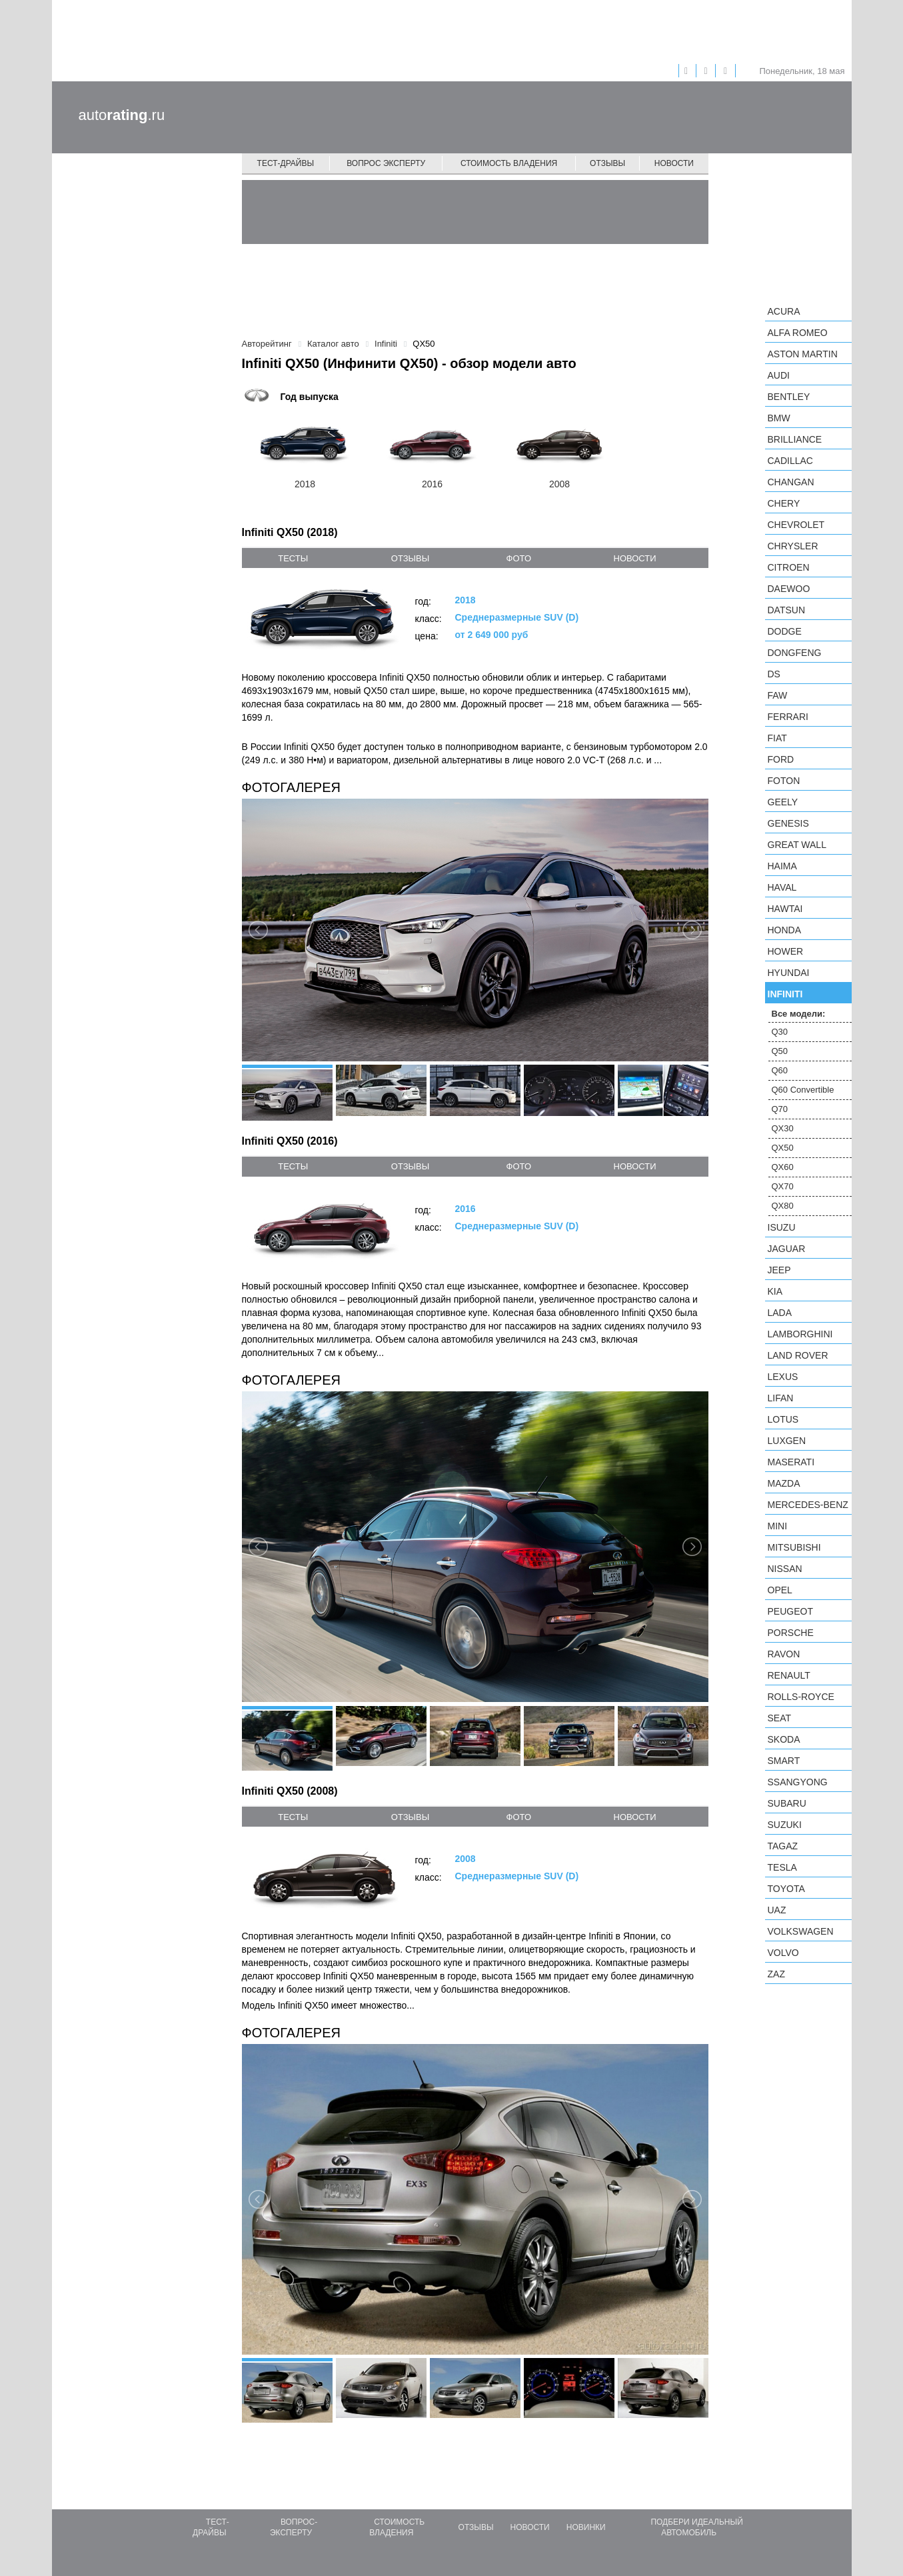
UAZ (777, 1910)
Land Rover (798, 1355)
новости (635, 558)
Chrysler (793, 546)
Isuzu (782, 1227)
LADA (780, 1312)
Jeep (779, 1270)
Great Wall (797, 844)
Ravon (784, 1654)
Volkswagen (801, 1931)
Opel (780, 1590)
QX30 (783, 1128)
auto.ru (122, 115)
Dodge (785, 631)
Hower (786, 951)
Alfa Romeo (798, 332)
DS (774, 674)
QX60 (783, 1167)
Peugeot (790, 1611)
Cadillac (790, 460)
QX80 (783, 1206)
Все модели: (799, 1014)
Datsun (787, 610)
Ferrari (788, 716)
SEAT (780, 1718)
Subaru (787, 1803)
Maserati (791, 1462)
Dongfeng (795, 652)
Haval (782, 887)
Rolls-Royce (801, 1696)
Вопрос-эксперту (293, 2527)
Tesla (782, 1867)
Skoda (784, 1739)
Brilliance (795, 439)
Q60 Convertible (803, 1090)
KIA (775, 1291)
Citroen (789, 567)
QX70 (783, 1186)
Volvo (783, 1952)
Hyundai (789, 972)
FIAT (777, 738)
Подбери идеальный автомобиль (696, 2527)
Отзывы (607, 163)
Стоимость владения (508, 163)
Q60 (780, 1070)
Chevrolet (796, 524)
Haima (782, 866)
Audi (779, 375)
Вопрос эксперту (386, 163)
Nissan (785, 1568)
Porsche (791, 1632)
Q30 (780, 1032)
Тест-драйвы (286, 163)
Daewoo (789, 588)
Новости (674, 163)
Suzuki (785, 1824)
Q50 (780, 1051)
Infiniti (785, 994)
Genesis (788, 823)
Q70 (780, 1109)
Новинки (586, 2527)
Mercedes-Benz (808, 1504)
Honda (785, 930)
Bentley (789, 396)
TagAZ (783, 1846)
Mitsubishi (794, 1547)
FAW (778, 695)
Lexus (783, 1376)
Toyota (786, 1888)
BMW (779, 418)
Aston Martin (803, 354)
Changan (791, 482)
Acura (784, 311)
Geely (783, 802)
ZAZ (776, 1974)
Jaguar (787, 1248)
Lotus (783, 1419)
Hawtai (785, 908)
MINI (778, 1526)
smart (784, 1760)
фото (518, 558)
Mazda (784, 1483)
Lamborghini (800, 1334)
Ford (781, 759)
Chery (784, 503)
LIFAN (781, 1398)
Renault (789, 1675)
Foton (784, 780)
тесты (293, 558)
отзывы (410, 558)
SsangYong (798, 1782)
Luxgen (787, 1440)
